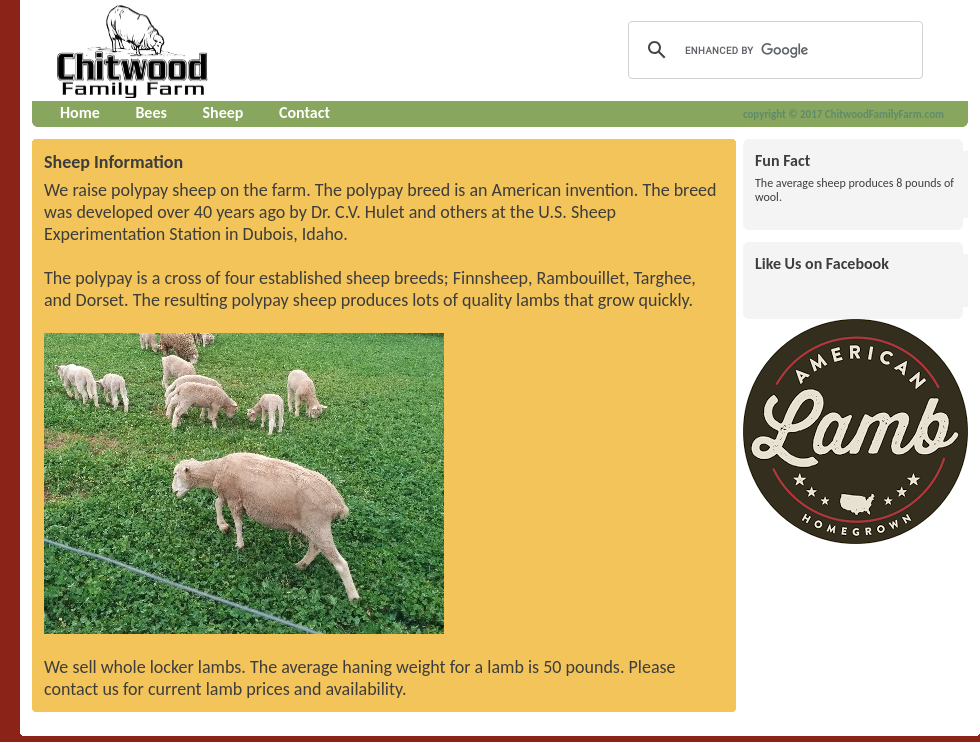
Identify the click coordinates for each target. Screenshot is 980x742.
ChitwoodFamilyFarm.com (884, 114)
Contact (304, 112)
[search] (772, 50)
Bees (150, 112)
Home (80, 112)
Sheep (222, 112)
